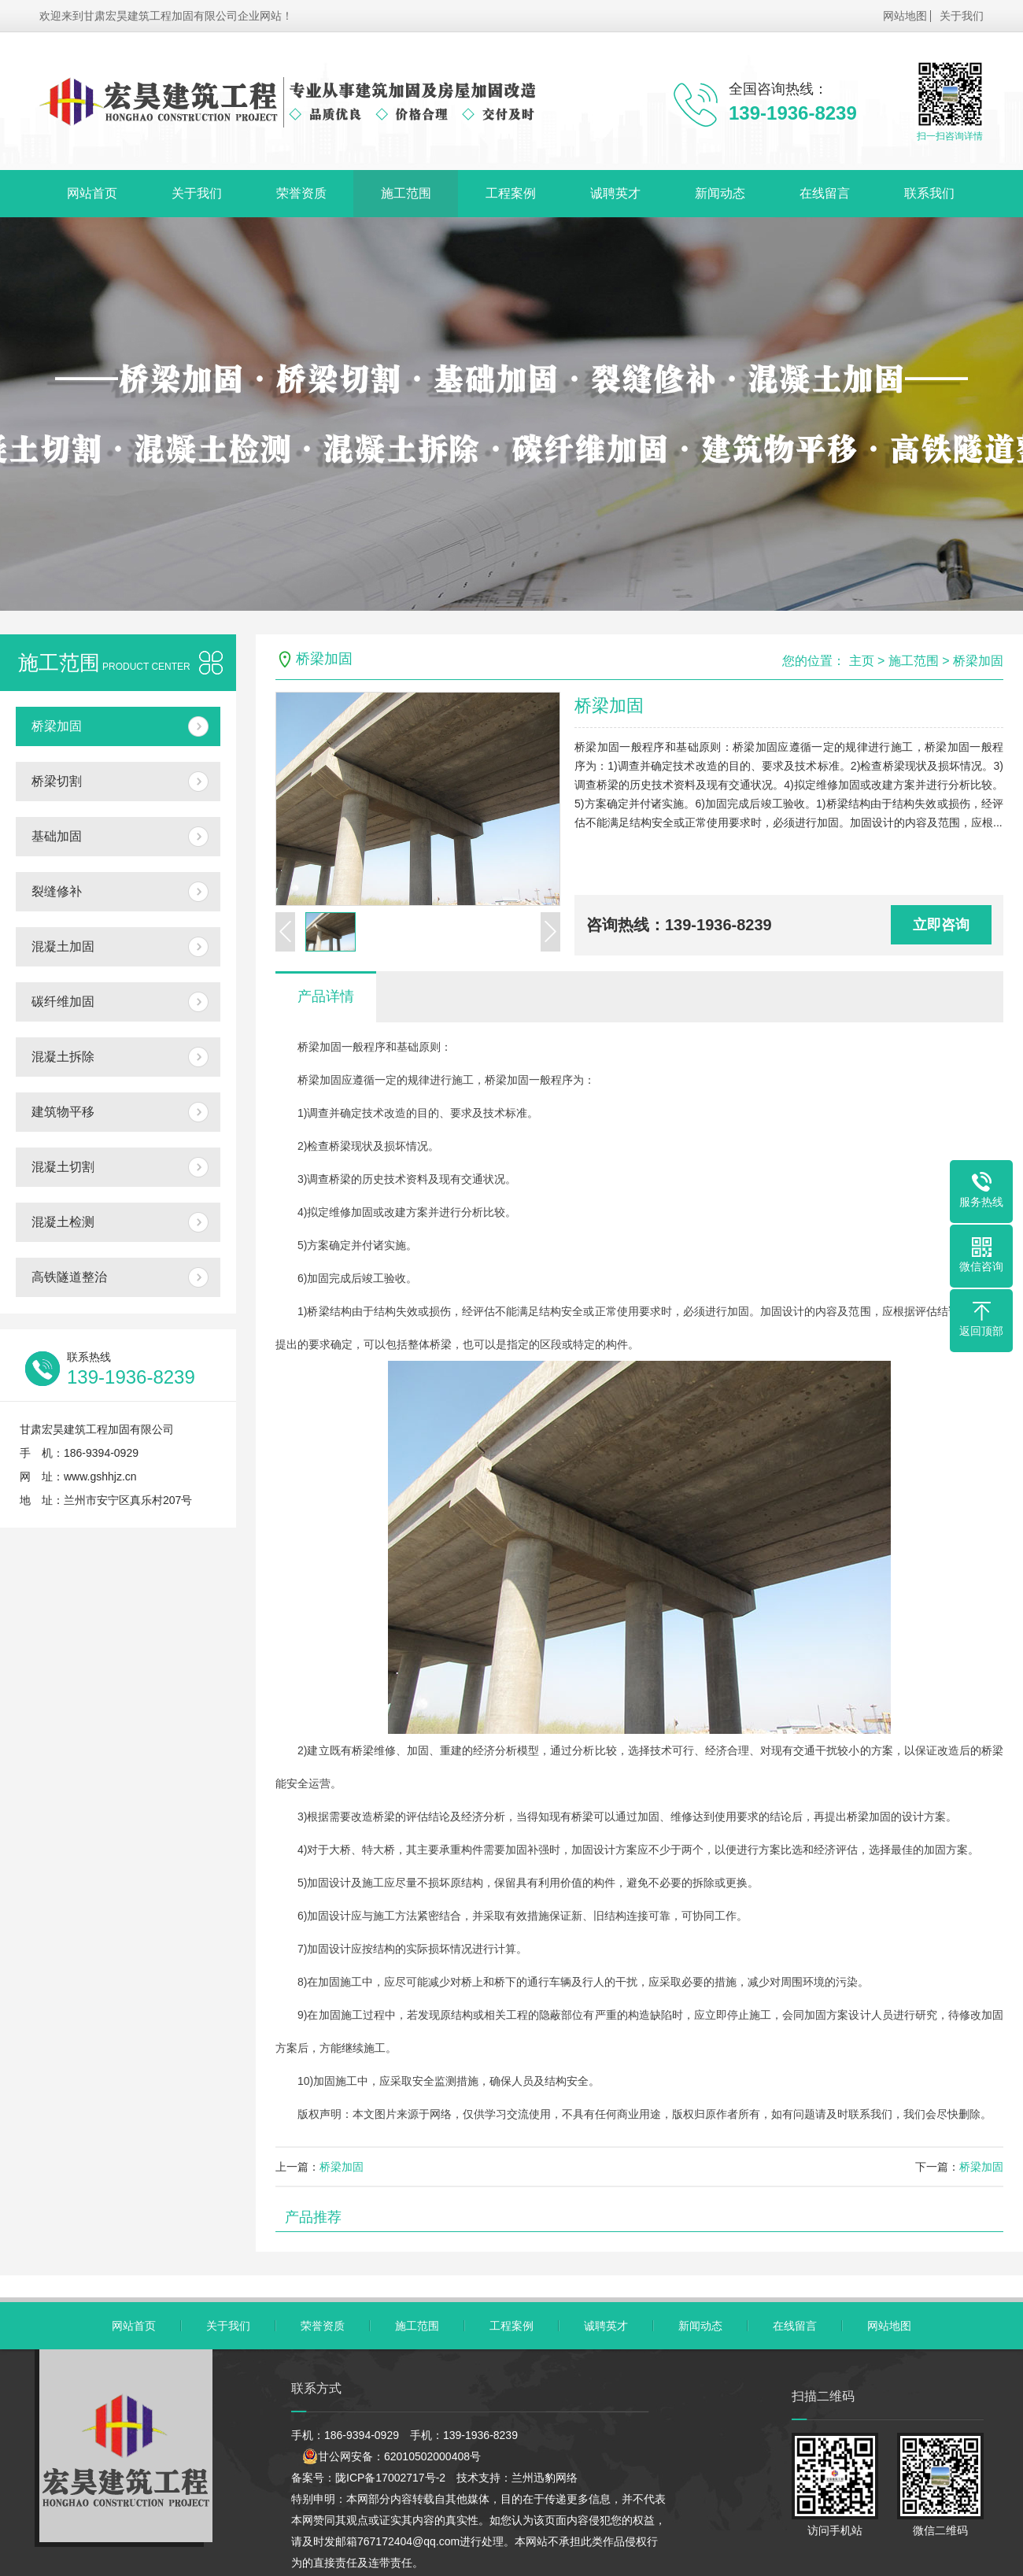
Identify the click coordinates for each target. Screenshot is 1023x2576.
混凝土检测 (62, 1222)
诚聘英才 (615, 193)
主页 (861, 660)
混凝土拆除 (62, 1056)
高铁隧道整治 (69, 1277)
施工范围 (406, 193)
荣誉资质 (301, 193)
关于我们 (962, 15)
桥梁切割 (56, 781)
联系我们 (929, 193)
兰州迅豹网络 (545, 2477)
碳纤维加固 (62, 1001)
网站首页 (92, 193)
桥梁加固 (56, 726)
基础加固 (56, 836)
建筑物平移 (62, 1111)
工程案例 (511, 193)
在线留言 (825, 193)
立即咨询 (941, 925)
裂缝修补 (56, 891)
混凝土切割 (62, 1166)
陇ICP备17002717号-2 (390, 2477)
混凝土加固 (62, 946)
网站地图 (905, 15)
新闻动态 (720, 193)
